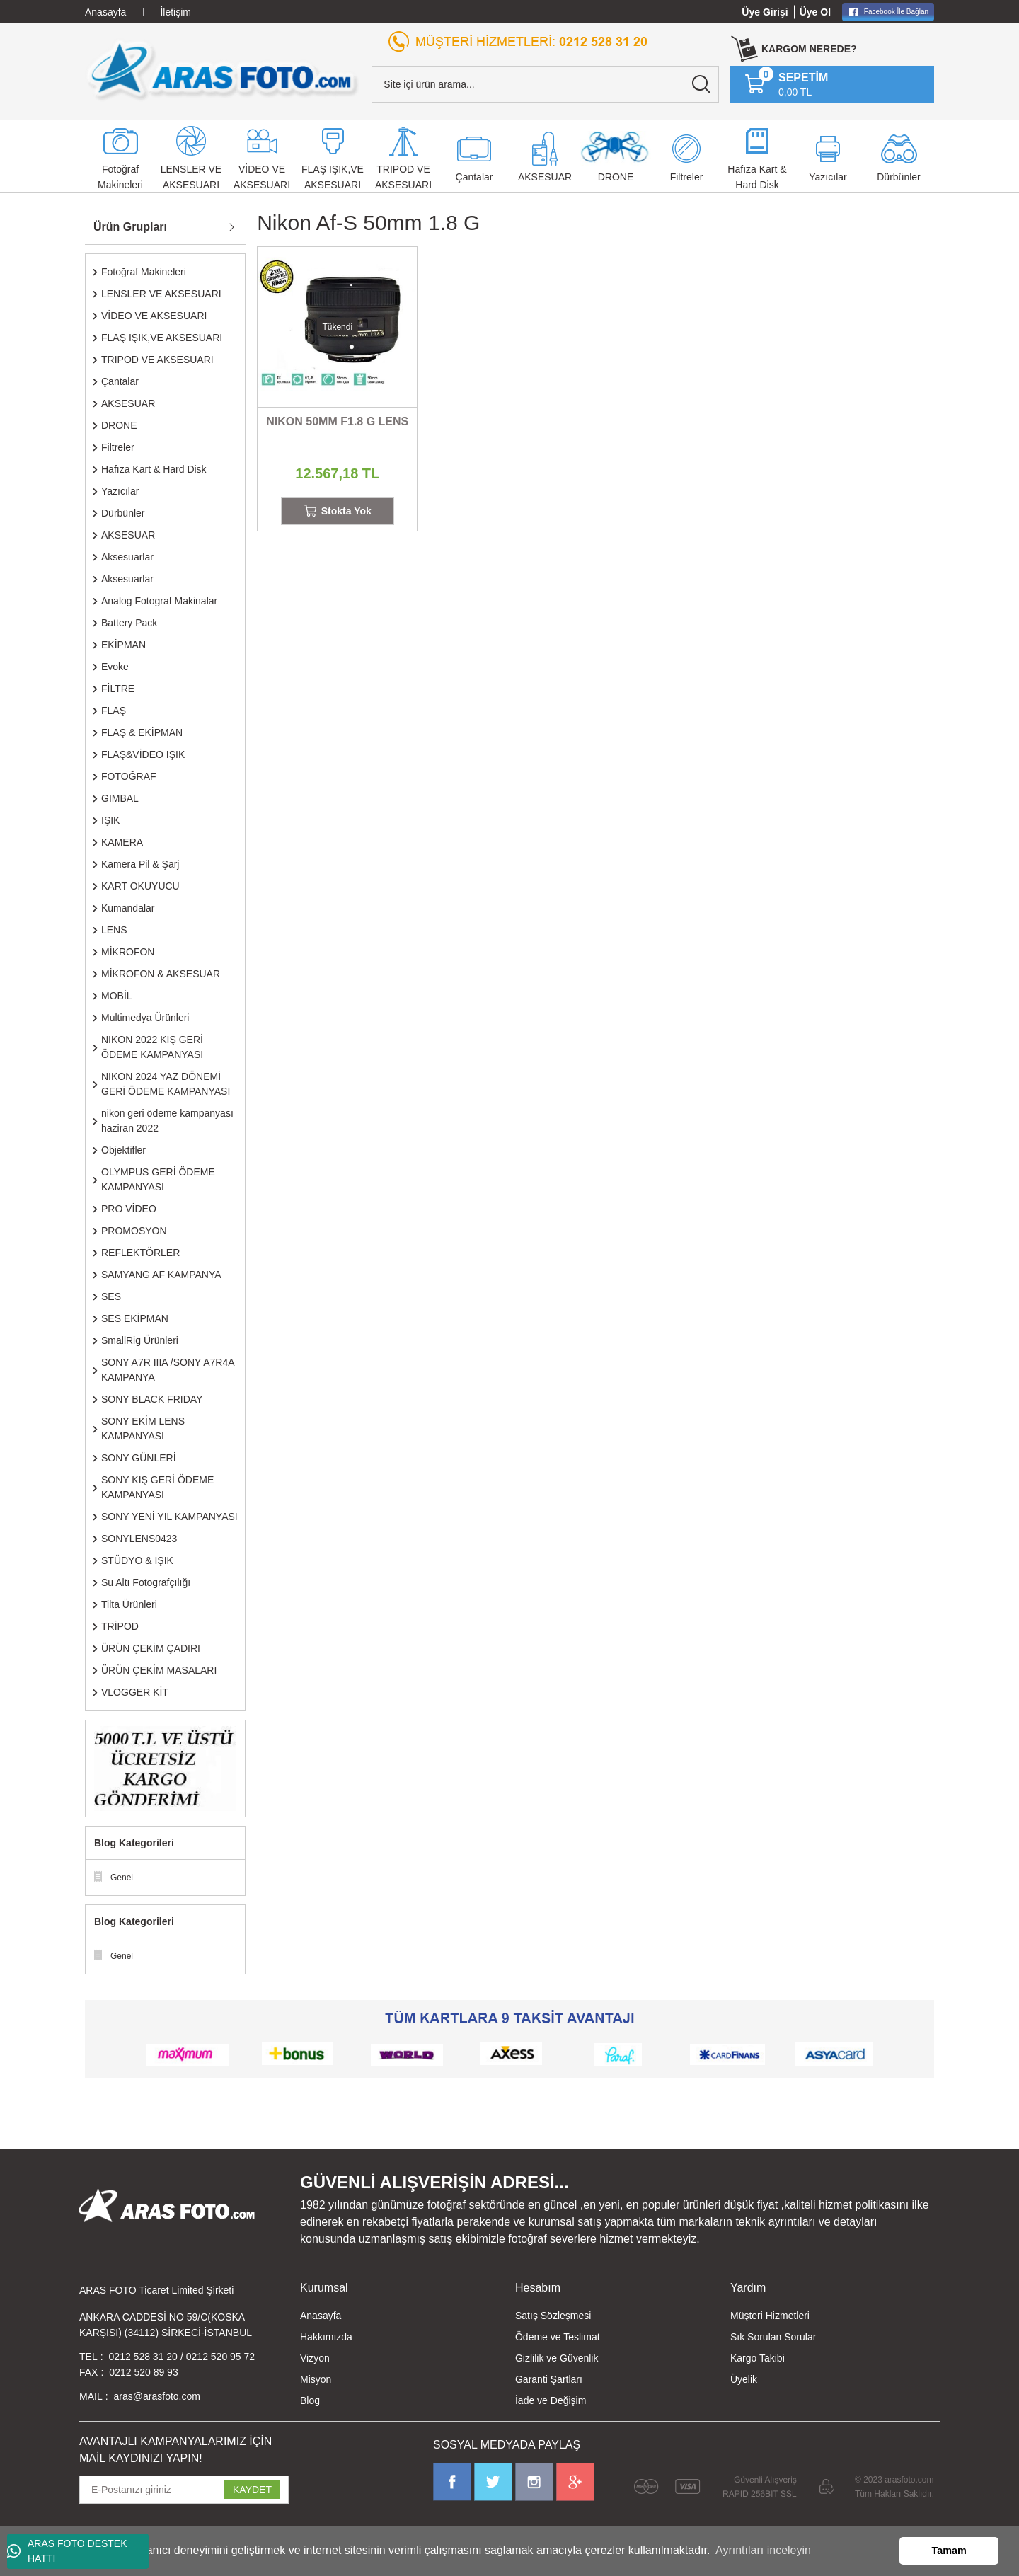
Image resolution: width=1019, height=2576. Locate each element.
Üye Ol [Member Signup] (815, 12)
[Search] (545, 84)
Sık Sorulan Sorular (773, 2336)
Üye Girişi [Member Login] (765, 12)
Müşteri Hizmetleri (770, 2315)
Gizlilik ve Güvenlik (556, 2358)
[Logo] (222, 70)
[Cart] (786, 84)
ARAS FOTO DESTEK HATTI (67, 2551)
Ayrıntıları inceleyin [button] (763, 2550)
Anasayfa (320, 2315)
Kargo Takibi (757, 2358)
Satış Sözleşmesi (553, 2315)
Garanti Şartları (548, 2379)
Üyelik (743, 2379)
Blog (310, 2400)
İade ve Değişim (550, 2400)
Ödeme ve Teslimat (557, 2336)
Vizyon (315, 2358)
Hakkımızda (326, 2336)
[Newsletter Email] (184, 2490)
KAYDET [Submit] (252, 2489)
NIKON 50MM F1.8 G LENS (337, 421)
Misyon (315, 2379)
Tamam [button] (949, 2550)
